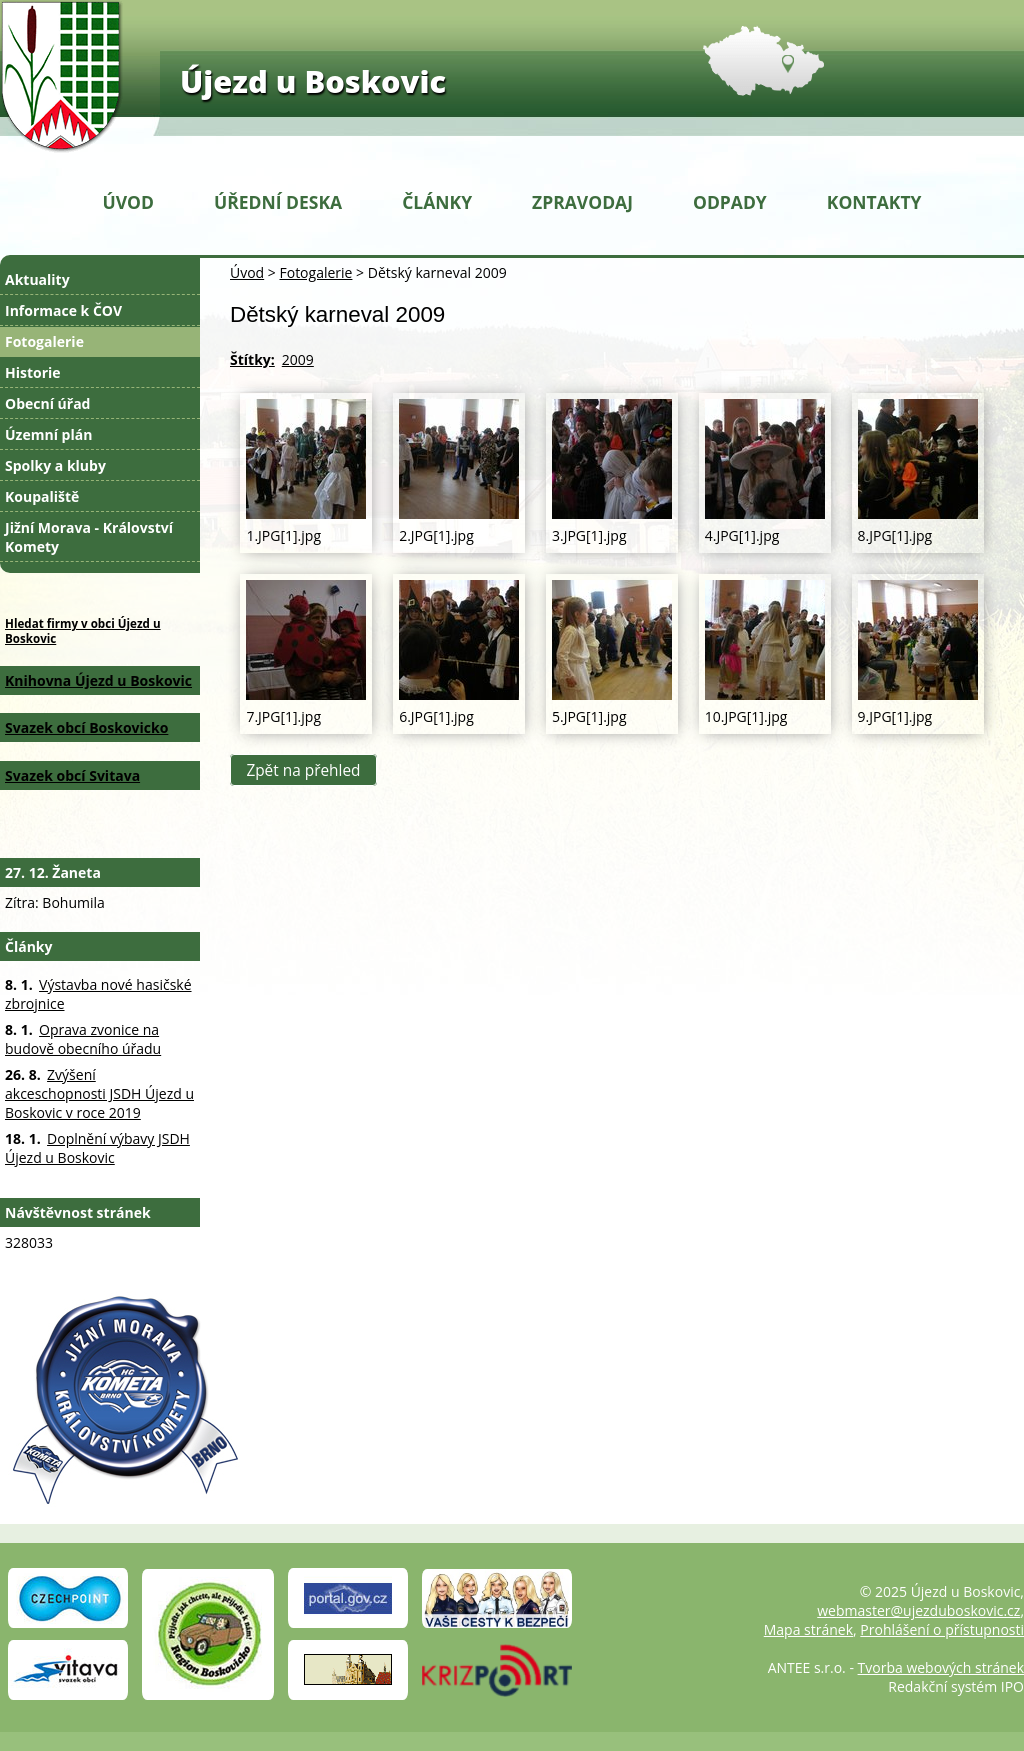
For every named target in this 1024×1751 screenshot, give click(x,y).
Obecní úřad (47, 403)
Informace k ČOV (63, 310)
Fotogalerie (315, 272)
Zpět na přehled (303, 770)
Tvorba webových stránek (941, 1667)
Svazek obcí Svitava (72, 775)
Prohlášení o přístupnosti (942, 1629)
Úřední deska (278, 202)
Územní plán (48, 434)
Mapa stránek (808, 1629)
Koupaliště (42, 496)
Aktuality (37, 279)
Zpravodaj (582, 202)
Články (437, 202)
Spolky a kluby (55, 465)
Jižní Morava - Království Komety (89, 537)
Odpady (730, 202)
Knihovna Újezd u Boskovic (98, 680)
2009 (298, 359)
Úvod (128, 202)
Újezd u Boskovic (313, 81)
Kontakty (874, 202)
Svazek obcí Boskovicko (86, 727)
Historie (33, 372)
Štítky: (252, 359)
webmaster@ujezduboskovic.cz (918, 1610)
